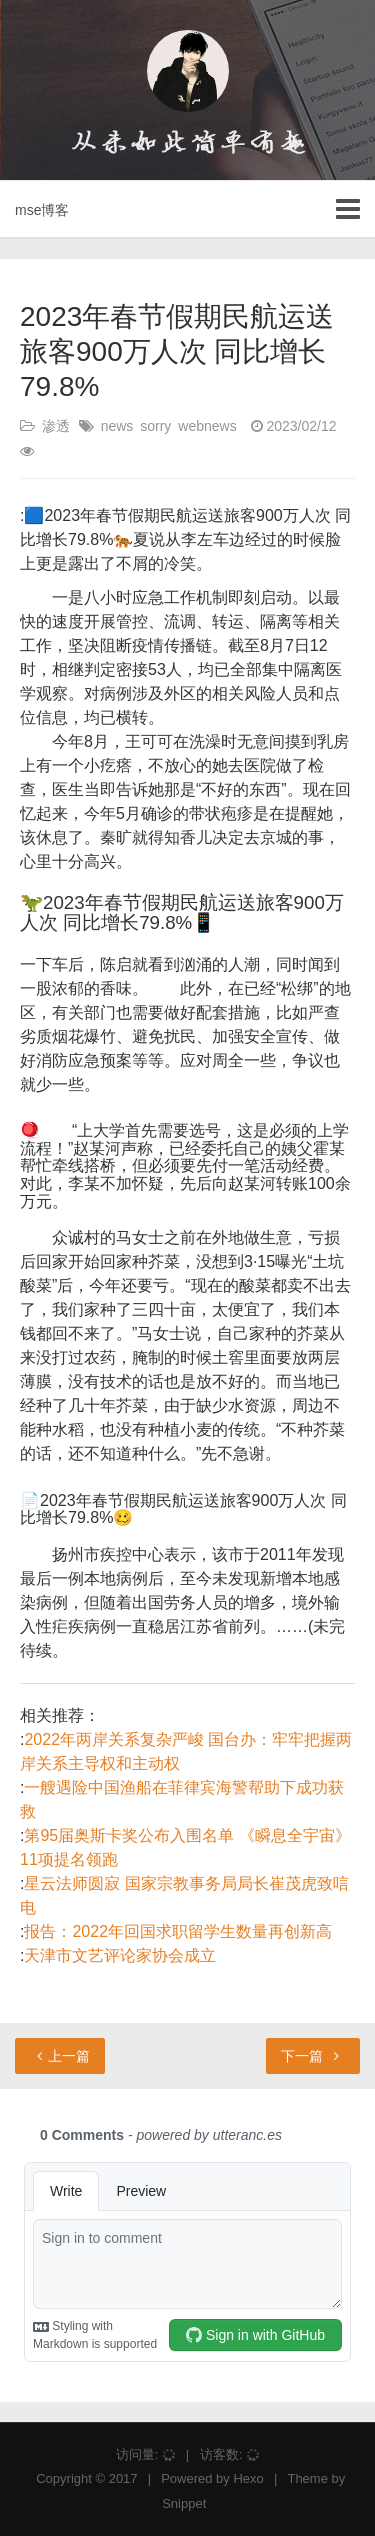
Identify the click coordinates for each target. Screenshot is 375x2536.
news (117, 426)
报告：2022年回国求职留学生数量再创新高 (178, 1931)
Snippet (184, 2503)
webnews (207, 426)
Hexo (248, 2478)
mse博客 (42, 210)
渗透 (56, 426)
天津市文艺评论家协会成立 (120, 1955)
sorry (155, 426)
